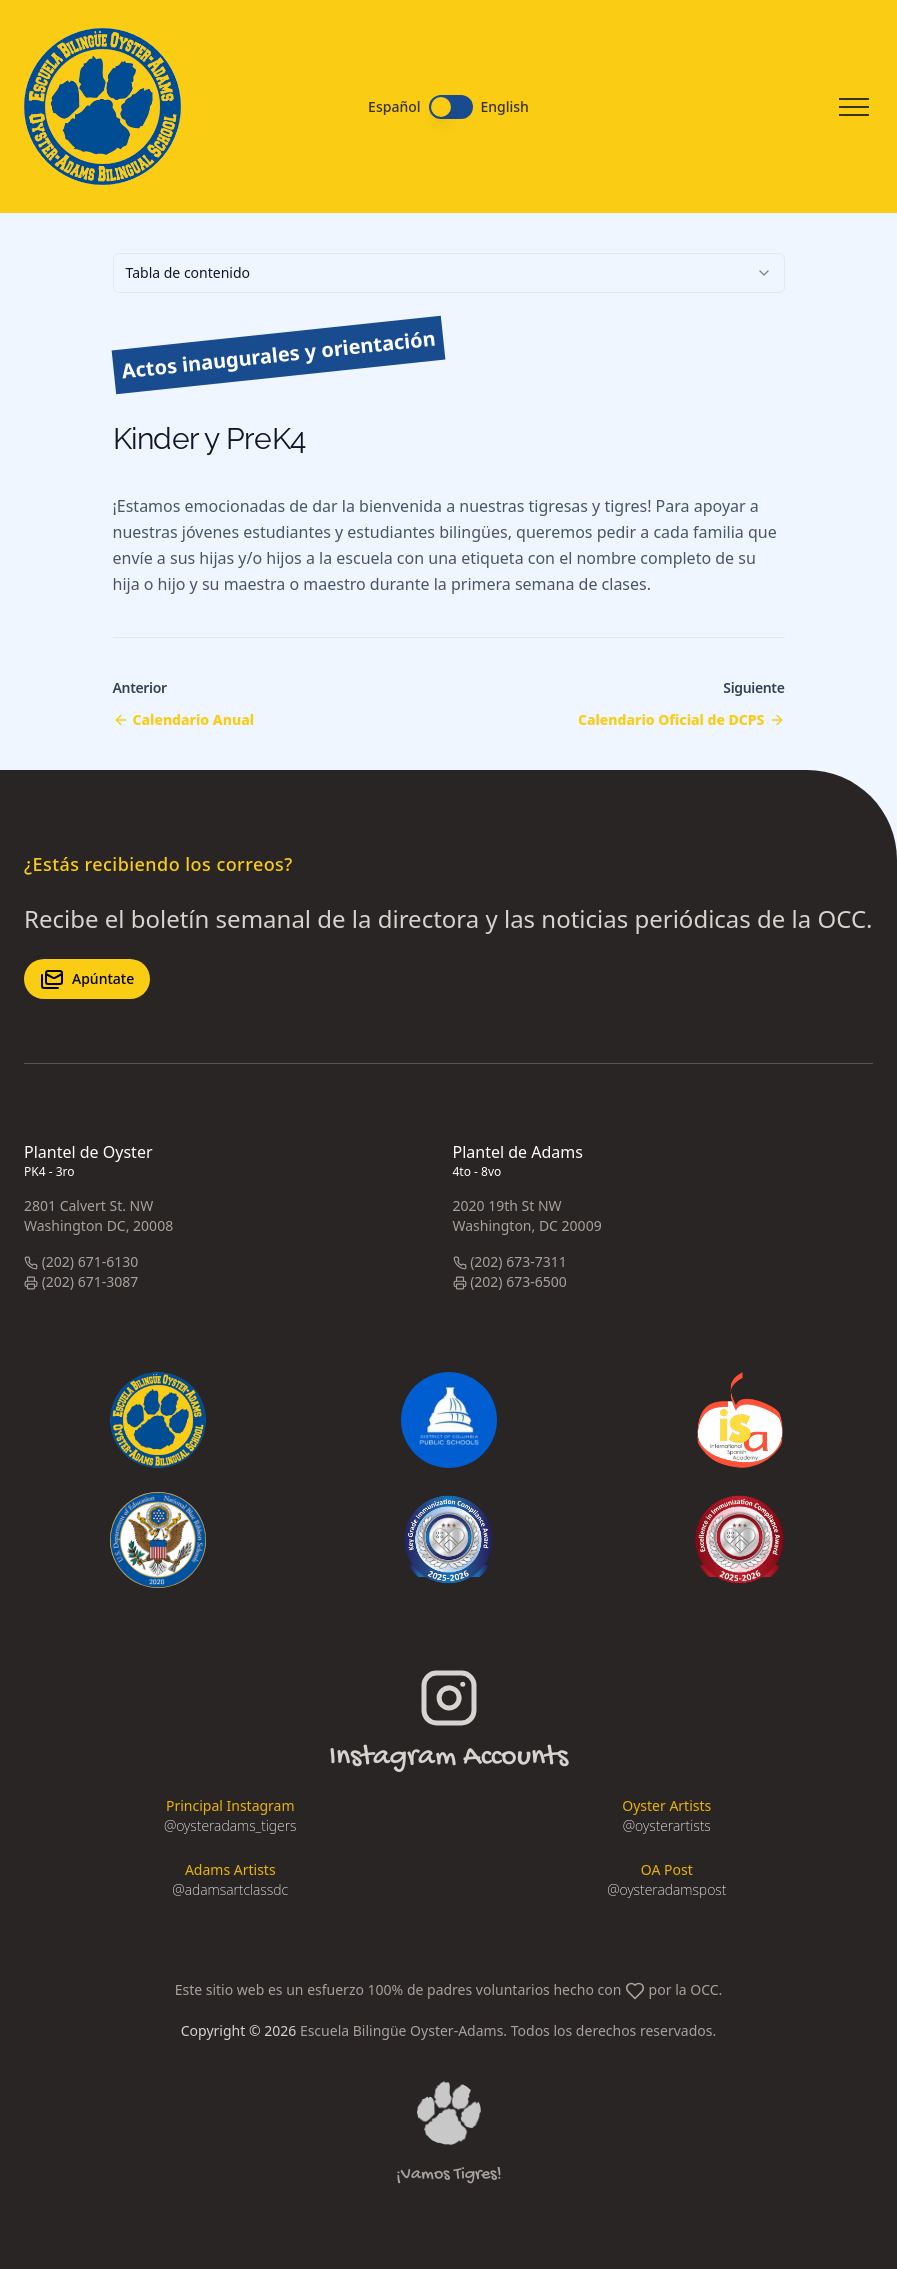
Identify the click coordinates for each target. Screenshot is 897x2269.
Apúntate (87, 979)
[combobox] (449, 273)
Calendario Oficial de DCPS (671, 719)
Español (394, 107)
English (505, 107)
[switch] (451, 107)
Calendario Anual (194, 719)
